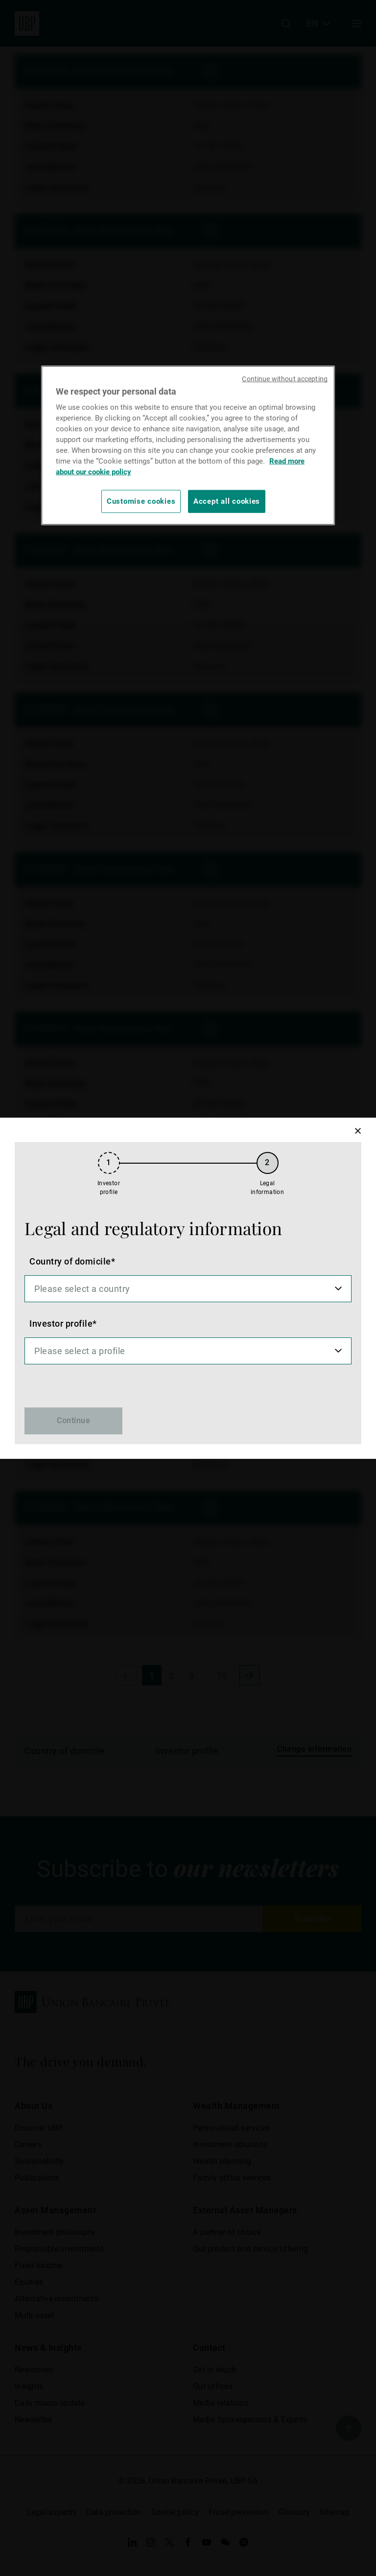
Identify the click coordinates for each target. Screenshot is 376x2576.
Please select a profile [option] (79, 1351)
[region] (188, 445)
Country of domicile (70, 1261)
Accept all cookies (226, 501)
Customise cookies (141, 501)
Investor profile (61, 1323)
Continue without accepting (285, 379)
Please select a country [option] (82, 1289)
